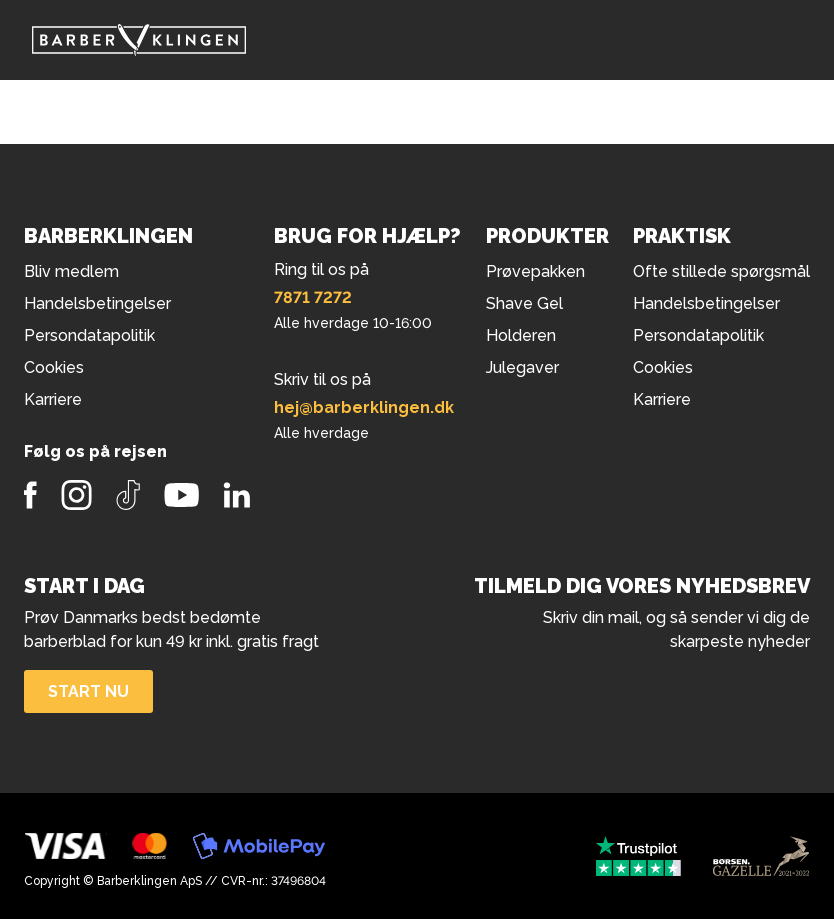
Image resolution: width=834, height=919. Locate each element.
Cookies (663, 367)
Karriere (662, 399)
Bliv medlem (71, 271)
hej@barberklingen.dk (364, 407)
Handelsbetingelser (706, 303)
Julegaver (522, 367)
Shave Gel (524, 303)
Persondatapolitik (698, 335)
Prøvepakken (535, 271)
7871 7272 (313, 297)
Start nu (88, 691)
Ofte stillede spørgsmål (721, 271)
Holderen (521, 335)
